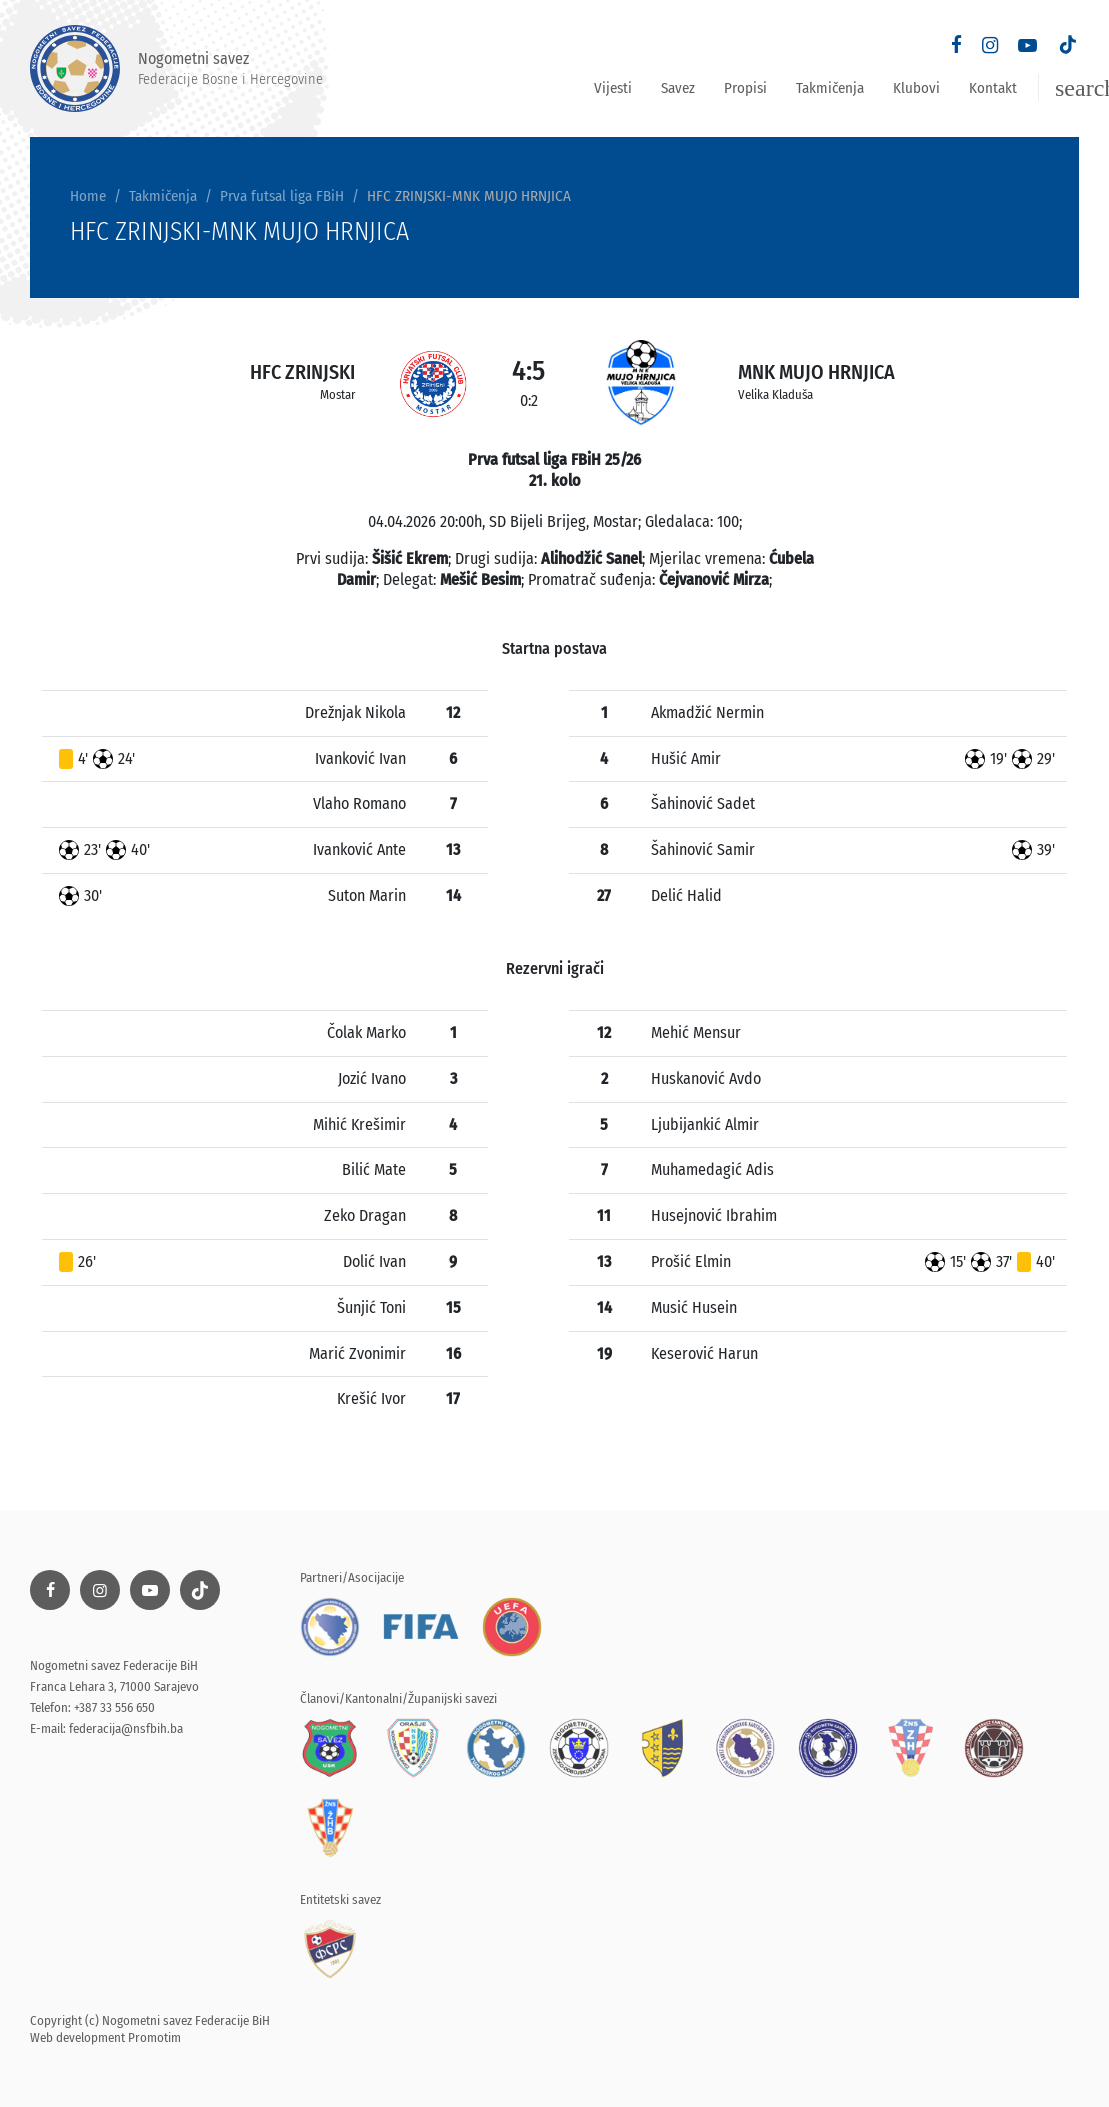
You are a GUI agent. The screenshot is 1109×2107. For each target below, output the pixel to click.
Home (88, 196)
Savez (678, 88)
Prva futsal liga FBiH (282, 196)
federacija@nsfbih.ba (126, 1728)
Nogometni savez (176, 68)
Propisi (745, 88)
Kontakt (993, 88)
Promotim (154, 2037)
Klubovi (916, 88)
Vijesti (613, 88)
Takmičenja (830, 88)
